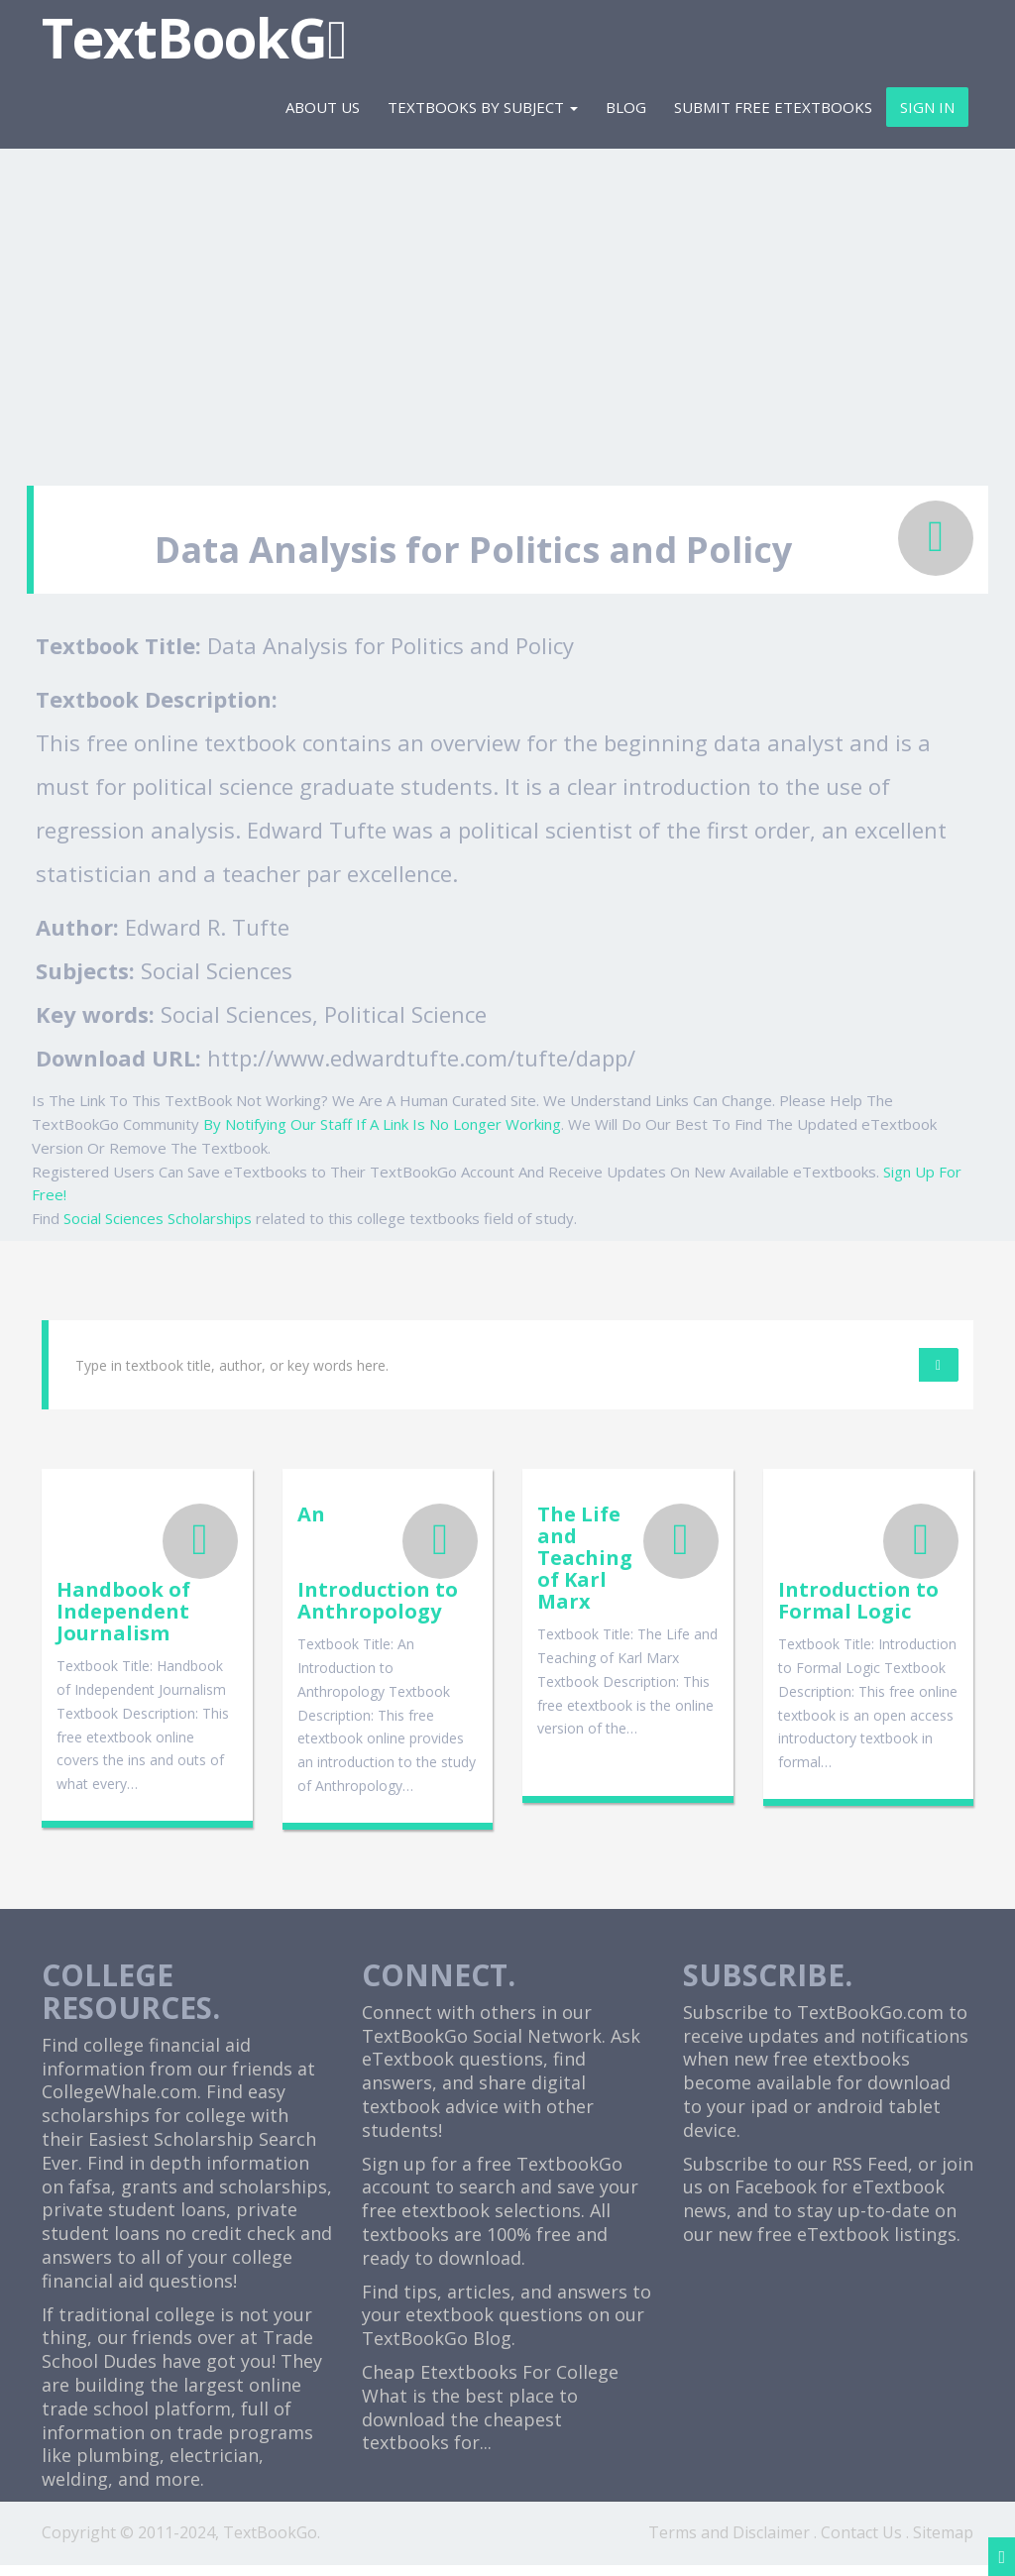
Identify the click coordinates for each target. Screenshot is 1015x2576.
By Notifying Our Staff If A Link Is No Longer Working (382, 1124)
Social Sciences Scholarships (157, 1218)
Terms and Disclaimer (729, 2543)
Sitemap (943, 2543)
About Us (322, 107)
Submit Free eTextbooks (773, 107)
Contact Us (861, 2543)
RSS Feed (870, 2174)
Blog (626, 107)
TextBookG (194, 37)
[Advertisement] (507, 307)
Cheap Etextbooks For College (490, 2383)
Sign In (927, 107)
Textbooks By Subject (483, 107)
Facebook (775, 2198)
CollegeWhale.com (119, 2103)
